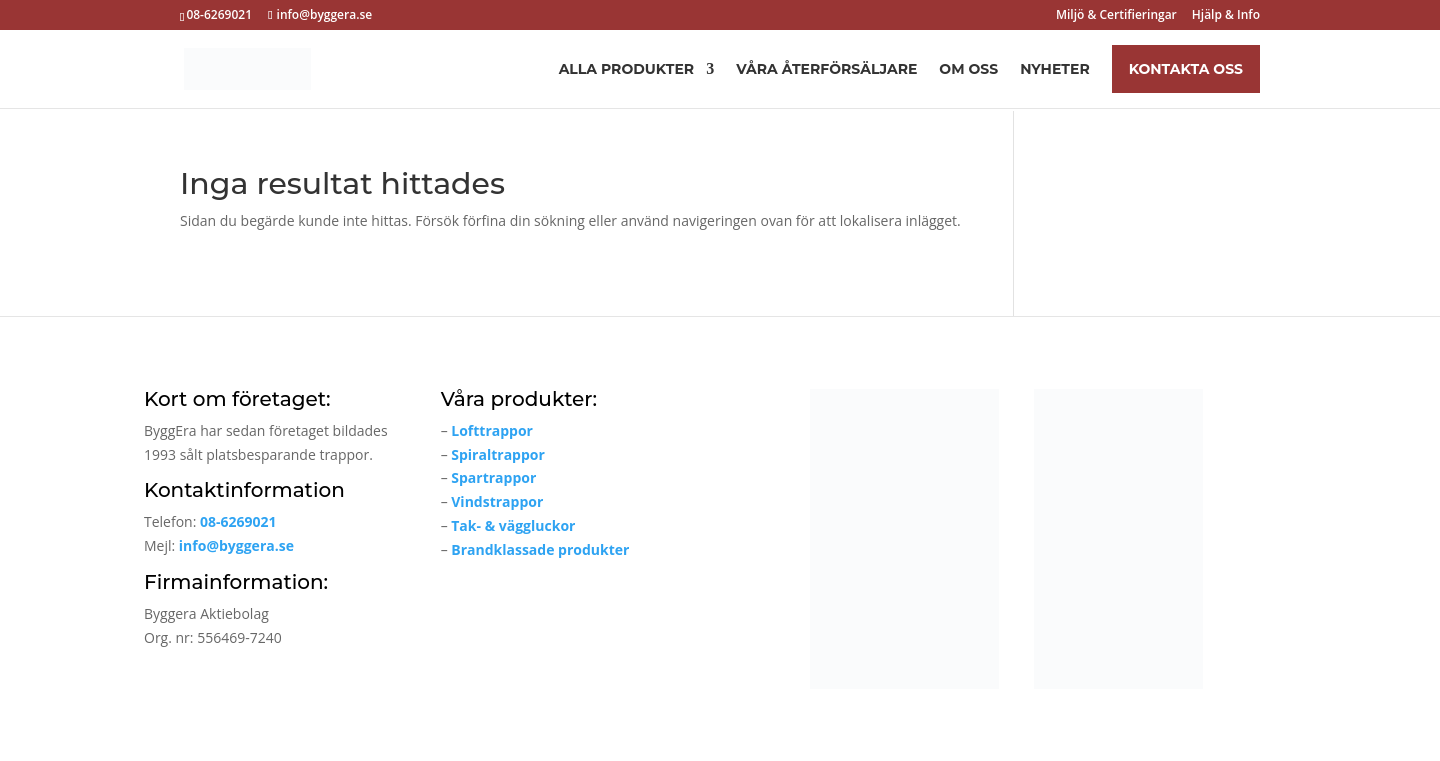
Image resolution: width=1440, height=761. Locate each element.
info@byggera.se (236, 545)
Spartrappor (493, 477)
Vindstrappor (497, 501)
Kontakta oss (1186, 69)
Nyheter (1055, 70)
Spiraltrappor (498, 454)
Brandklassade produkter (540, 549)
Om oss (968, 70)
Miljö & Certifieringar (1116, 16)
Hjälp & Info (1226, 16)
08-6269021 (238, 521)
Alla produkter (627, 70)
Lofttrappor (492, 430)
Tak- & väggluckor (513, 525)
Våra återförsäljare (826, 70)
